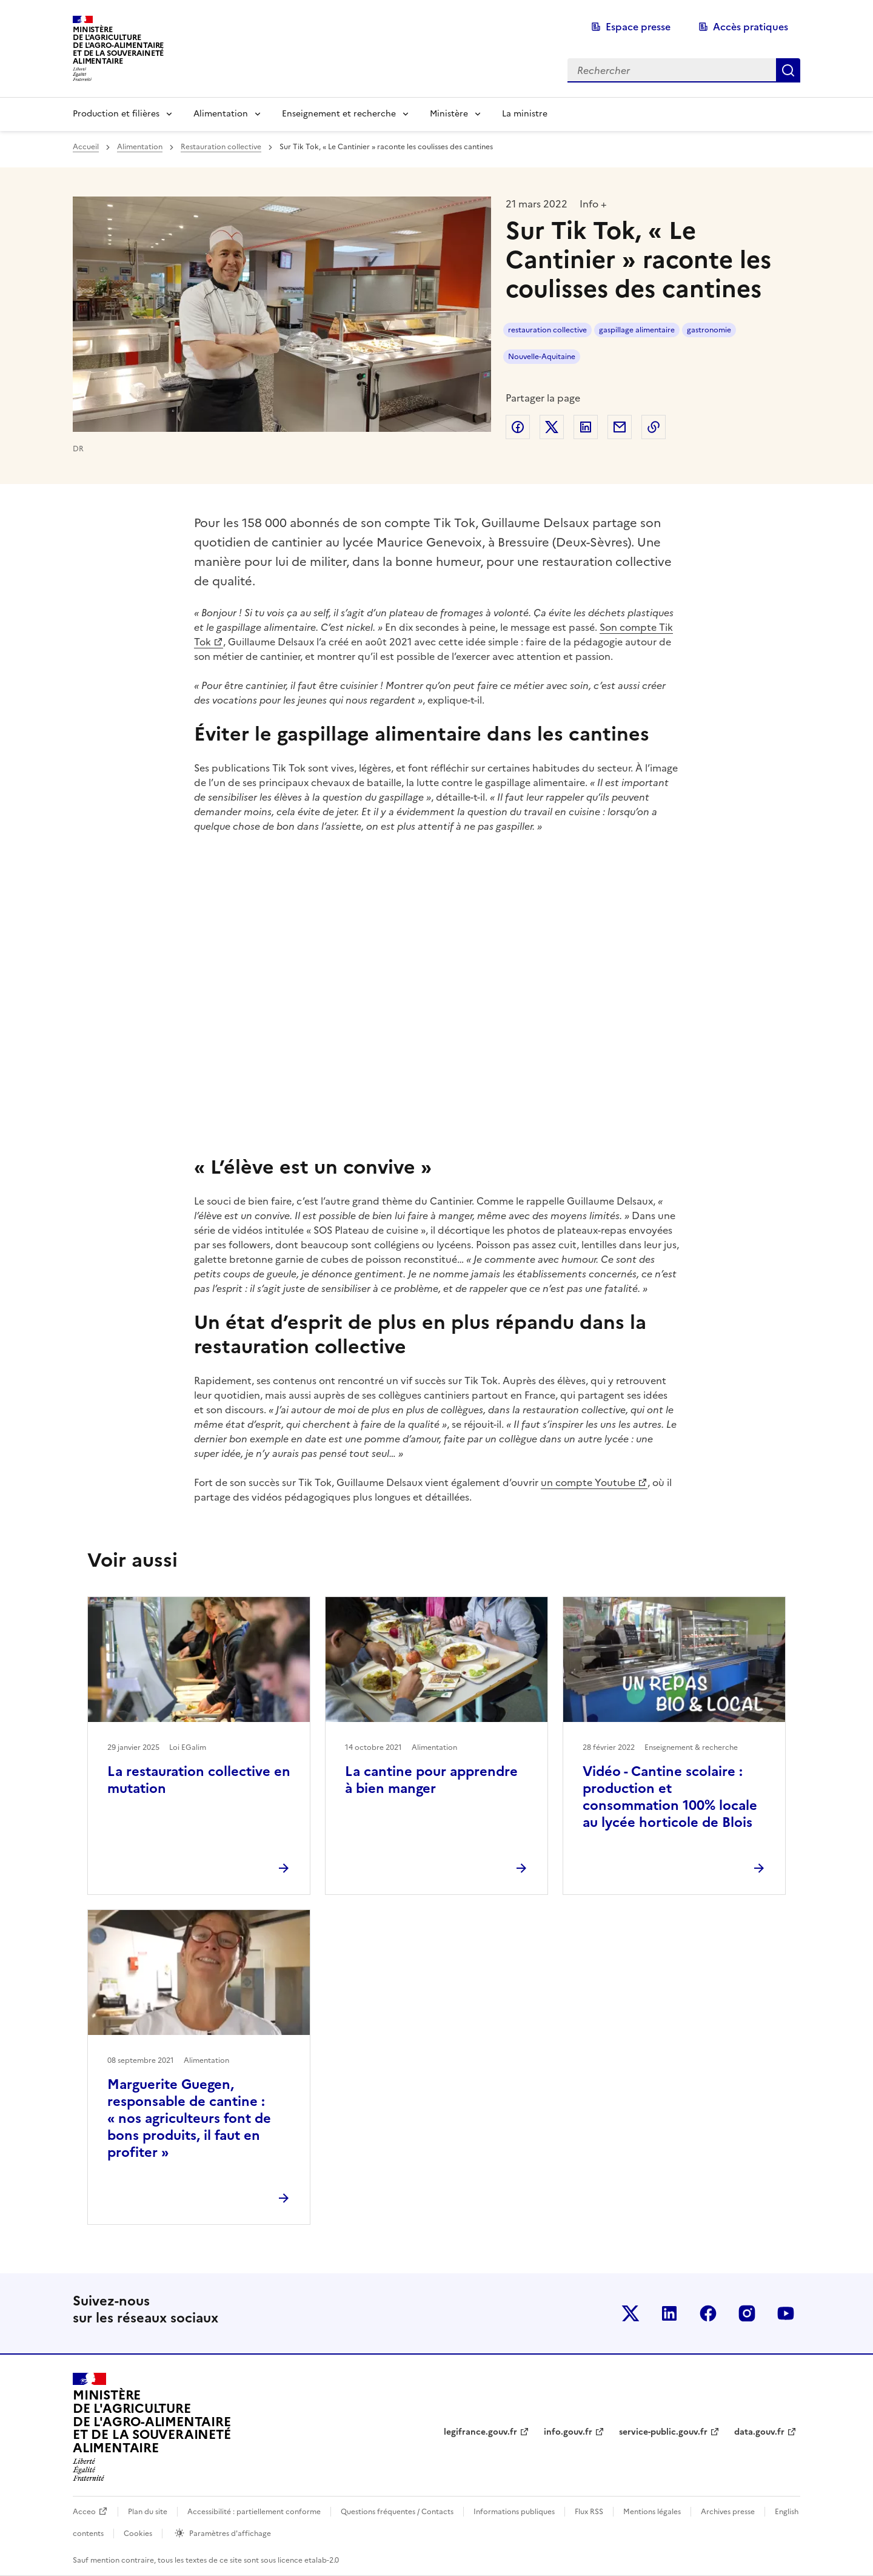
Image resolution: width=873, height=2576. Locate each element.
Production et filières (116, 113)
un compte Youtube (588, 1482)
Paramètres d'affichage (230, 2533)
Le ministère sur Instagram (746, 2313)
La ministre (524, 113)
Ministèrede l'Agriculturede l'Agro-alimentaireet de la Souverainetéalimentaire (118, 45)
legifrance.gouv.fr (480, 2432)
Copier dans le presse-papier (653, 427)
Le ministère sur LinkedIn (669, 2313)
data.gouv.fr (759, 2432)
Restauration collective (221, 146)
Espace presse (638, 26)
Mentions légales (652, 2511)
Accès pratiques (750, 26)
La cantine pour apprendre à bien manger (431, 1779)
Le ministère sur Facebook (708, 2313)
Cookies (138, 2533)
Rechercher (788, 70)
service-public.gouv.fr (663, 2432)
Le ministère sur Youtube (785, 2313)
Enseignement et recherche (339, 113)
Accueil (86, 146)
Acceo (84, 2511)
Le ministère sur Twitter (630, 2313)
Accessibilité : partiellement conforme (254, 2511)
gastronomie (709, 330)
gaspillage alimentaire (637, 330)
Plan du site (147, 2511)
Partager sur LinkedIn (586, 427)
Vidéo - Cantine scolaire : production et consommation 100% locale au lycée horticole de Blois (670, 1796)
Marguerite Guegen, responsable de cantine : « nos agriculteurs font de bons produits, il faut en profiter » (189, 2118)
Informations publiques (514, 2511)
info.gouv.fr (568, 2432)
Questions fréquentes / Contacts (397, 2511)
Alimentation (220, 113)
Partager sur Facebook (518, 427)
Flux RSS (589, 2511)
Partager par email (619, 427)
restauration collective (547, 330)
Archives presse (728, 2511)
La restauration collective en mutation (198, 1779)
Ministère (449, 113)
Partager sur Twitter (552, 427)
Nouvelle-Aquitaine (541, 356)
